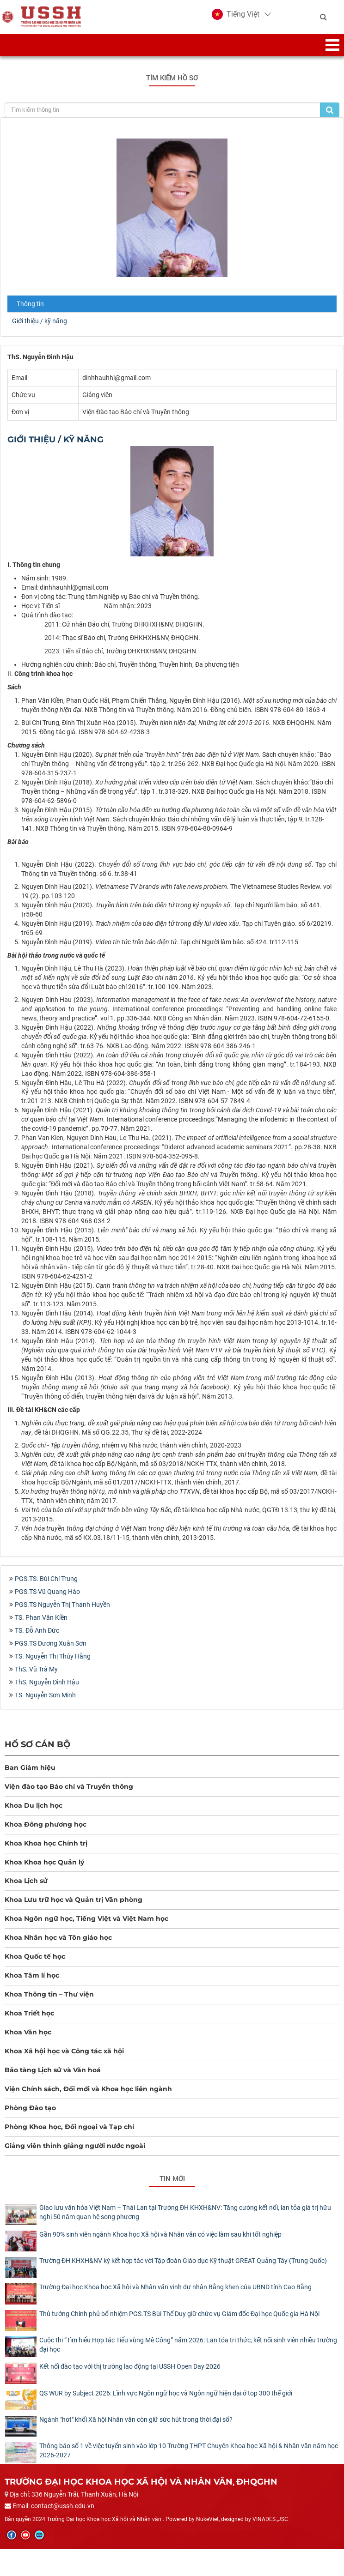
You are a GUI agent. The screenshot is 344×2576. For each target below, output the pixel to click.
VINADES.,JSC (270, 2527)
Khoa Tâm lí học (32, 1983)
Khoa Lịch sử (26, 1889)
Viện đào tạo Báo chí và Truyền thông (69, 1794)
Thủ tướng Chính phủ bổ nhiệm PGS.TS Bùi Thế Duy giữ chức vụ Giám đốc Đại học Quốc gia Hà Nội (179, 2321)
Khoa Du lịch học (33, 1813)
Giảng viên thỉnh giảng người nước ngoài (75, 2154)
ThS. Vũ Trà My (36, 1677)
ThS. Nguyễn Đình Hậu (47, 1690)
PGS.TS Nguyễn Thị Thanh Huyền (62, 1612)
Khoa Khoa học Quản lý (44, 1870)
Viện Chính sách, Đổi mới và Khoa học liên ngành (88, 2097)
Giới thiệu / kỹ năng (39, 329)
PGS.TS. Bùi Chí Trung (46, 1586)
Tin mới (172, 2187)
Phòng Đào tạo (30, 2116)
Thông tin (30, 312)
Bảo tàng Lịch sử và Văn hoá (53, 2078)
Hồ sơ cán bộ (37, 1752)
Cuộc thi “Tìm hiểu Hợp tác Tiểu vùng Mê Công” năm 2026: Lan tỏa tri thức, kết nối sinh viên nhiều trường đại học (188, 2352)
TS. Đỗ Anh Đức (37, 1638)
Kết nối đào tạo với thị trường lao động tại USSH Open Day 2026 (130, 2374)
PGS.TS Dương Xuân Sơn (50, 1651)
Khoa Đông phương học (45, 1832)
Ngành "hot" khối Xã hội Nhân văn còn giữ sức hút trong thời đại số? (136, 2427)
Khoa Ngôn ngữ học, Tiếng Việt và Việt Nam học (86, 1927)
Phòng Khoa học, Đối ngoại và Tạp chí (69, 2135)
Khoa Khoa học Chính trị (46, 1851)
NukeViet (207, 2527)
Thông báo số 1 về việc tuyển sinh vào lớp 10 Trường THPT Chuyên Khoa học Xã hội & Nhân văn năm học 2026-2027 (188, 2458)
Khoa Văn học (28, 2040)
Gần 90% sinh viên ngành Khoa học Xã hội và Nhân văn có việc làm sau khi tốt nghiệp (160, 2242)
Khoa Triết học (29, 2021)
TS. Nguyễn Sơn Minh (45, 1703)
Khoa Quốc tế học (35, 1965)
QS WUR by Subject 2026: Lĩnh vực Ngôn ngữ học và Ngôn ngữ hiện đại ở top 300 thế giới (165, 2401)
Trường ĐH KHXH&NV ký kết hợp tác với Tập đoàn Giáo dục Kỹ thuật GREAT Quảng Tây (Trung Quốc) (183, 2268)
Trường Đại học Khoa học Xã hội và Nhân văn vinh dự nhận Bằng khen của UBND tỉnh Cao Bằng (175, 2295)
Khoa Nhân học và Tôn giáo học (58, 1946)
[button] (235, 18)
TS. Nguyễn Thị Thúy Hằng (53, 1664)
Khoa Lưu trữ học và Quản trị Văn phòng (73, 1908)
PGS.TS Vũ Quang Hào (47, 1599)
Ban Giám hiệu (30, 1775)
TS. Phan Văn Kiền (41, 1625)
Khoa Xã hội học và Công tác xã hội (64, 2059)
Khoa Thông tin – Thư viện (49, 2002)
